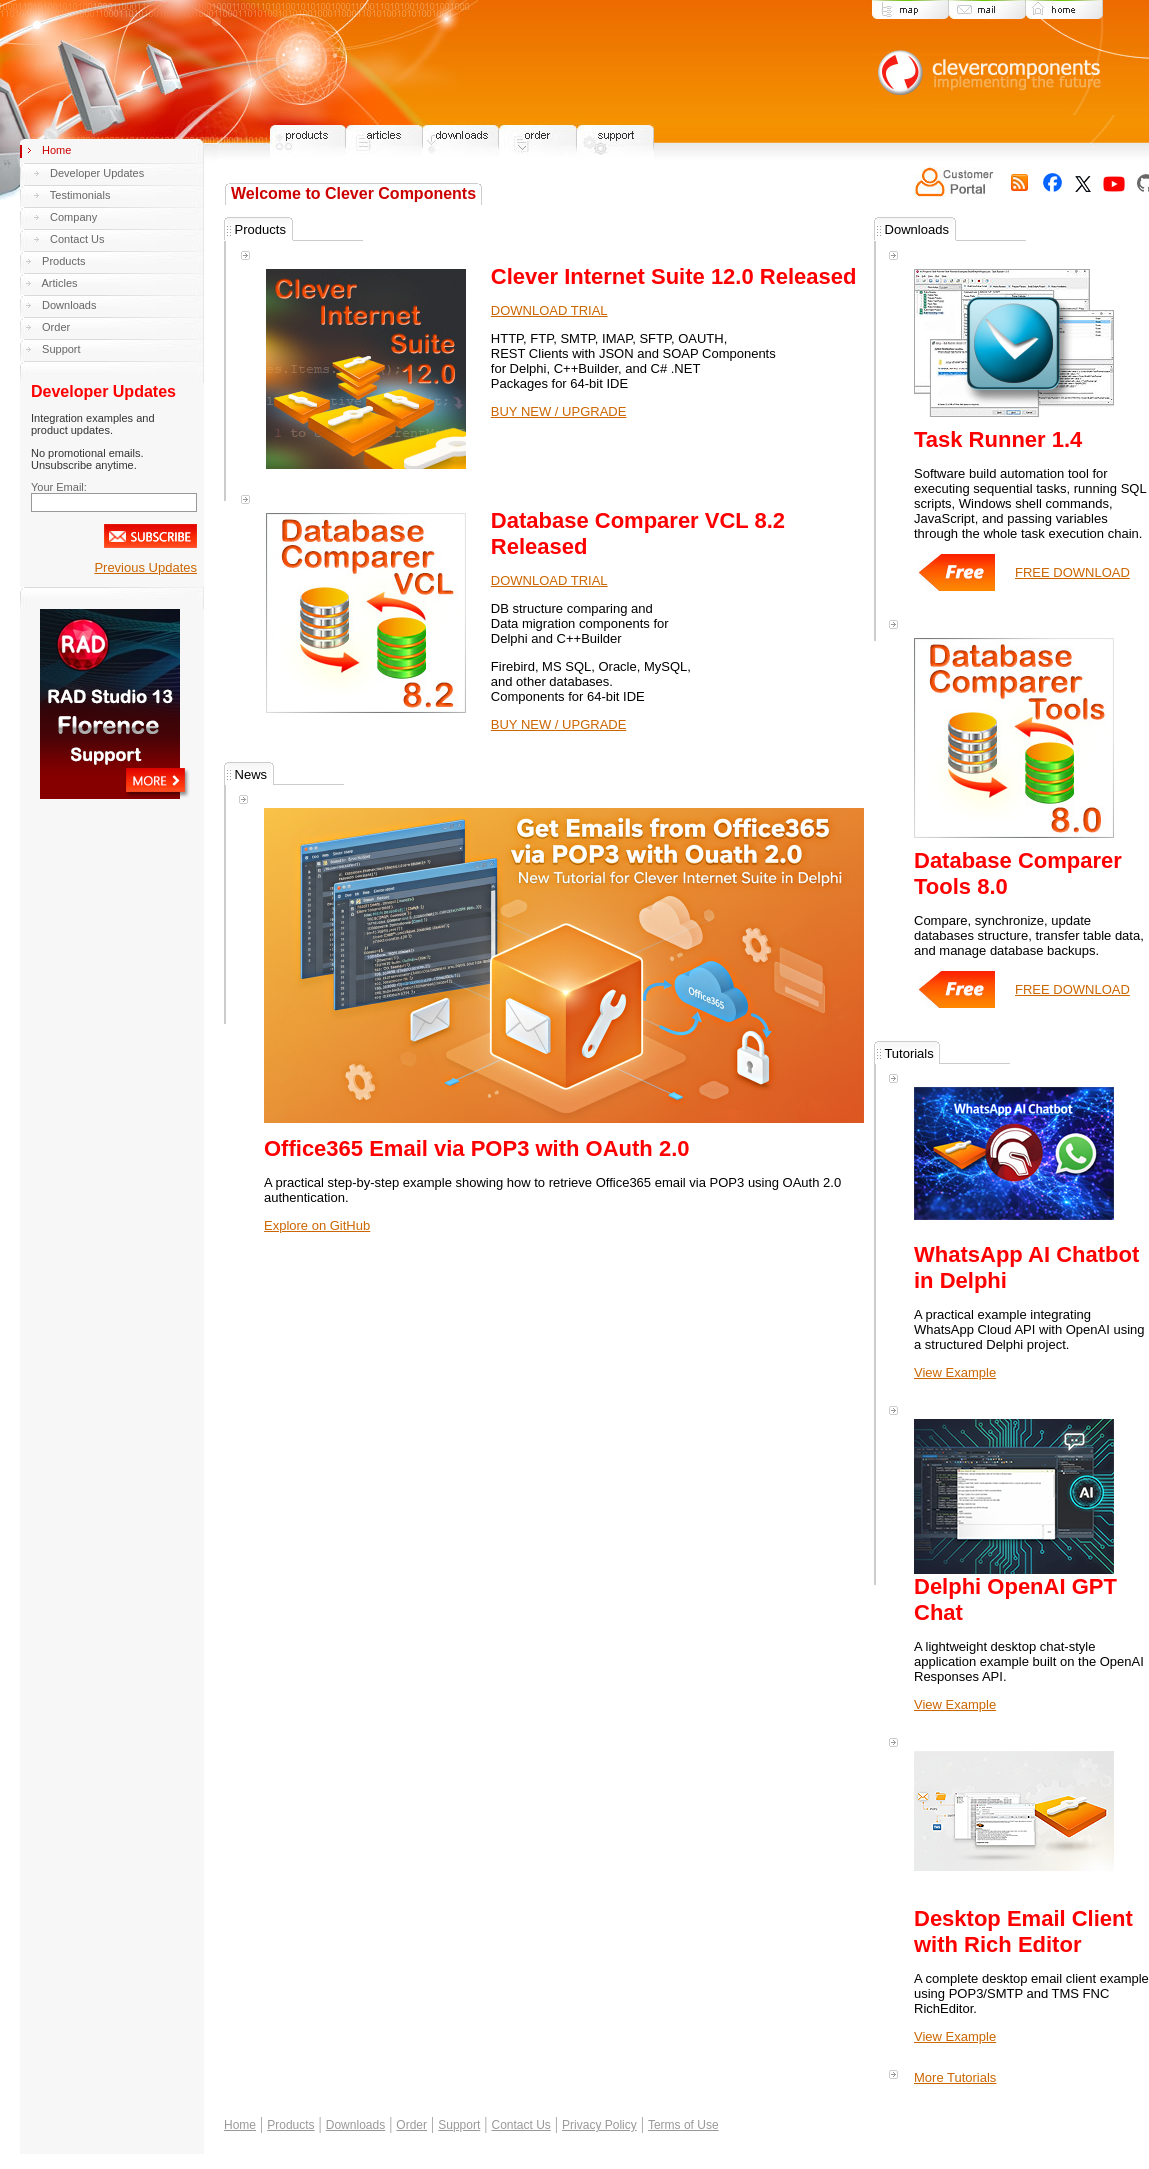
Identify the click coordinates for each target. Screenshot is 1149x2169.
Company (73, 217)
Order (56, 327)
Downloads (69, 305)
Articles (59, 283)
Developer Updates (97, 173)
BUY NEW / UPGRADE (559, 411)
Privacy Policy (599, 2140)
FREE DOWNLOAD (1053, 587)
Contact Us (77, 239)
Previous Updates (145, 567)
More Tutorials (955, 2092)
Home (56, 150)
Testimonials (80, 195)
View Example (955, 1387)
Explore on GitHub (317, 1225)
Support (61, 349)
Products (63, 261)
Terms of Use (683, 2140)
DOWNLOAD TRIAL (549, 310)
